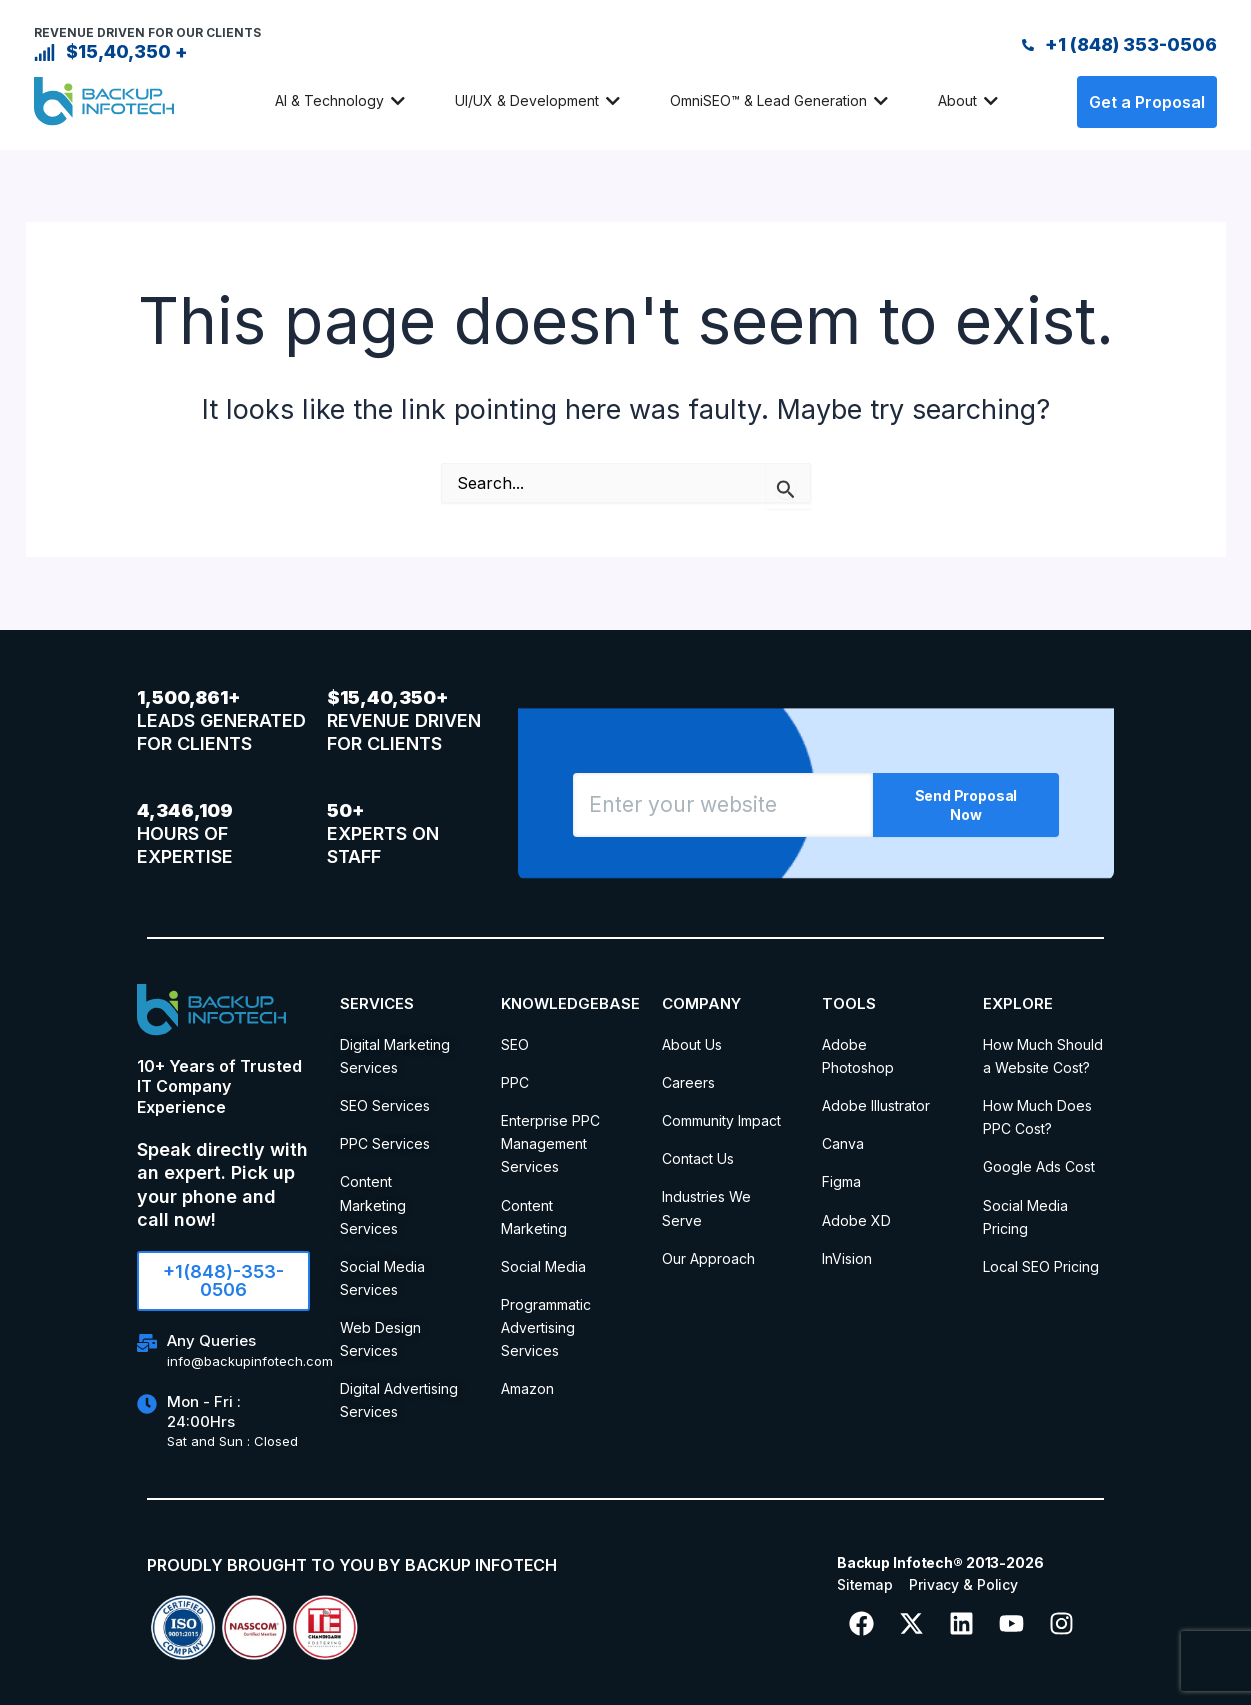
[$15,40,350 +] (44, 52)
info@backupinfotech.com (250, 1361)
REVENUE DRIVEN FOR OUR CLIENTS (147, 32)
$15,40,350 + (127, 51)
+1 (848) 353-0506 (1131, 44)
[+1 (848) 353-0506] (1028, 45)
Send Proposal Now (966, 805)
